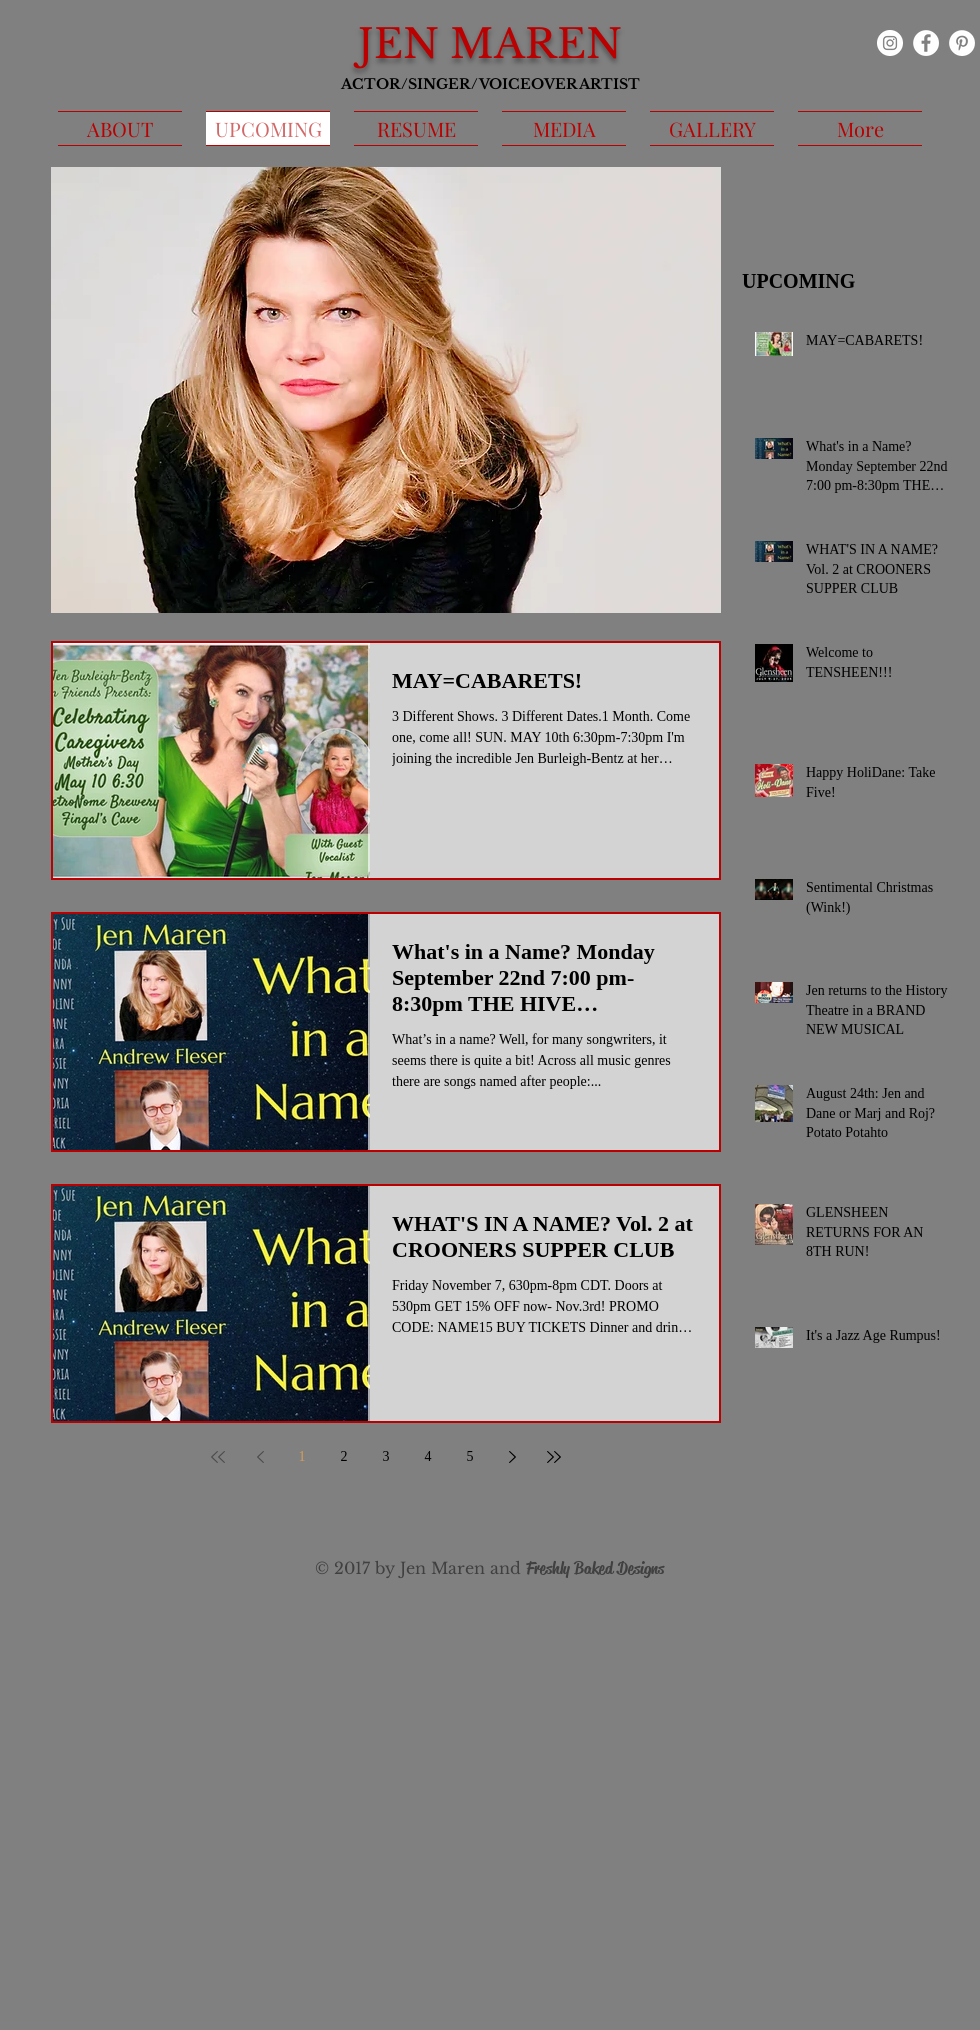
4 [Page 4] (428, 1456)
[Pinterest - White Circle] (962, 43)
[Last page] (554, 1457)
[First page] (218, 1457)
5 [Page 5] (470, 1456)
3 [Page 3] (386, 1456)
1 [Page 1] (302, 1456)
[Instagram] (890, 43)
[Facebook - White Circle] (926, 43)
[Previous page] (260, 1457)
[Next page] (512, 1457)
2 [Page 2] (344, 1456)
